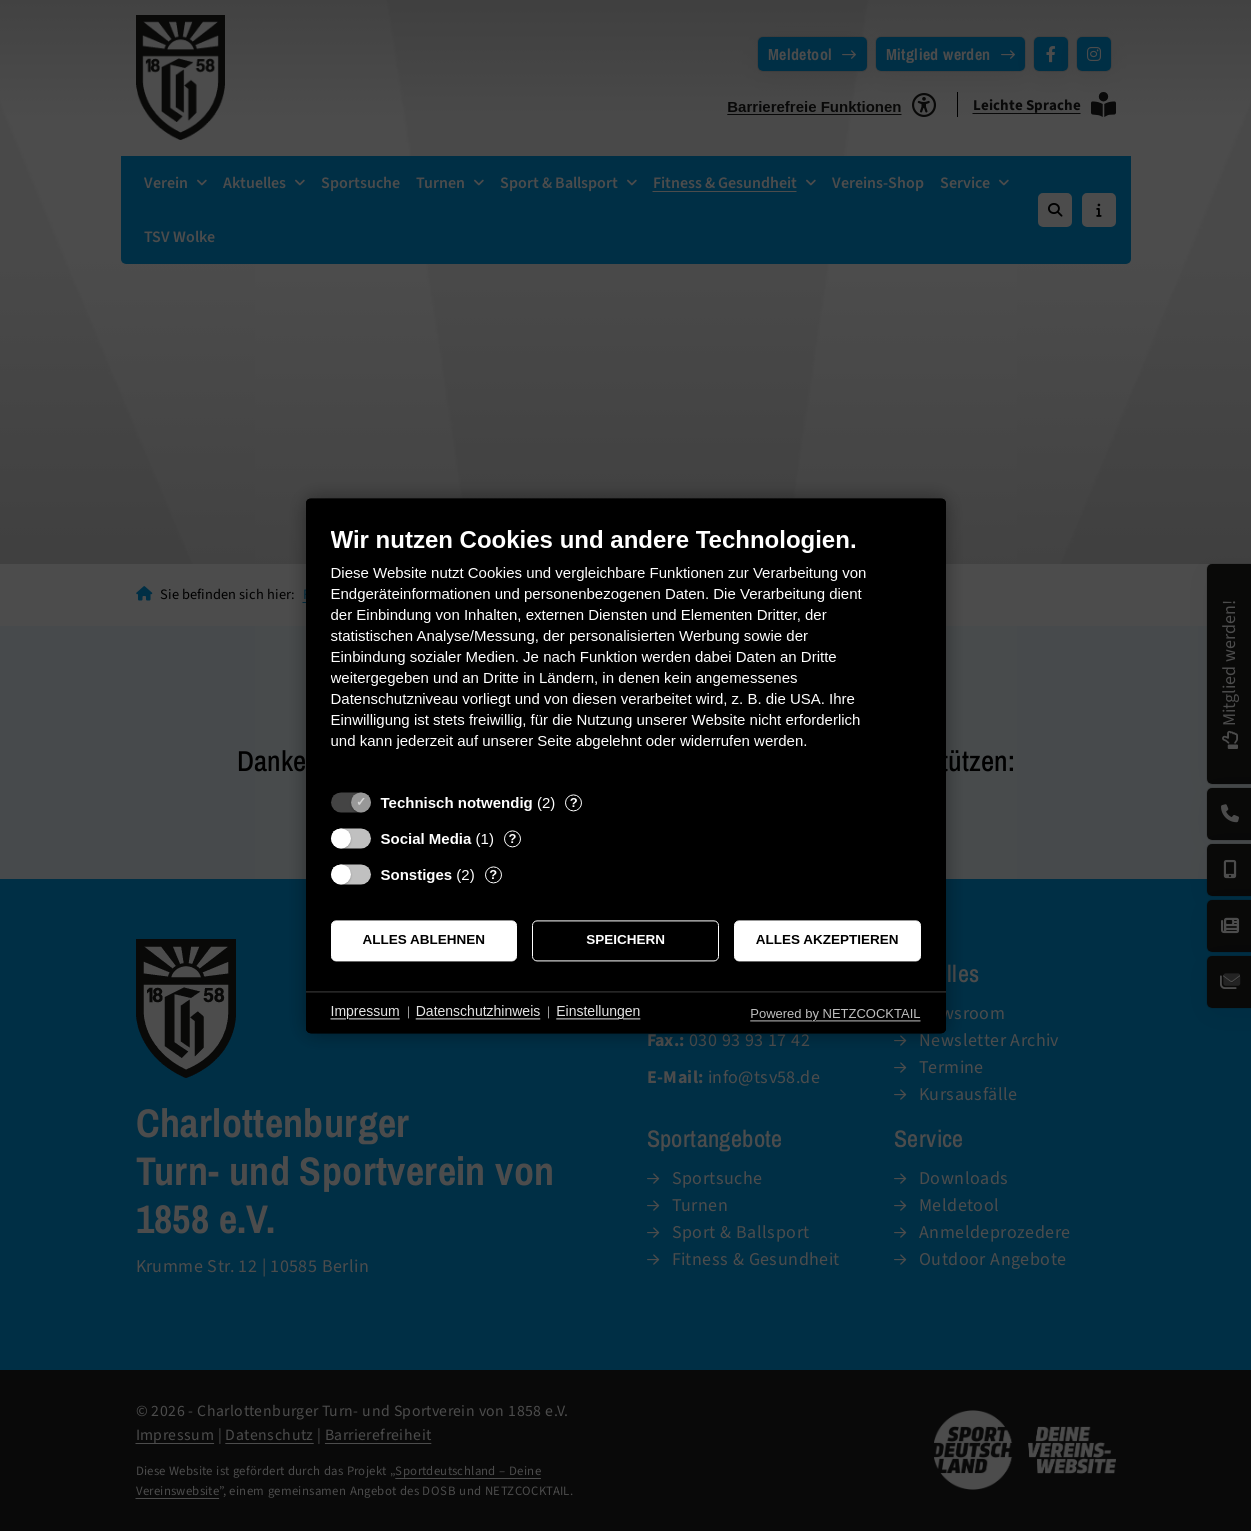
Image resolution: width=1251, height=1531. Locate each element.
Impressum (365, 1012)
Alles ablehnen (424, 940)
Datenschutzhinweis (478, 1012)
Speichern (625, 940)
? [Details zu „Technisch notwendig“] (574, 802)
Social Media (426, 838)
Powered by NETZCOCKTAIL (835, 1013)
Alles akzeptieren (827, 940)
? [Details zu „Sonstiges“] (493, 874)
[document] (626, 652)
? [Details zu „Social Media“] (512, 838)
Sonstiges (417, 874)
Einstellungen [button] (598, 1012)
